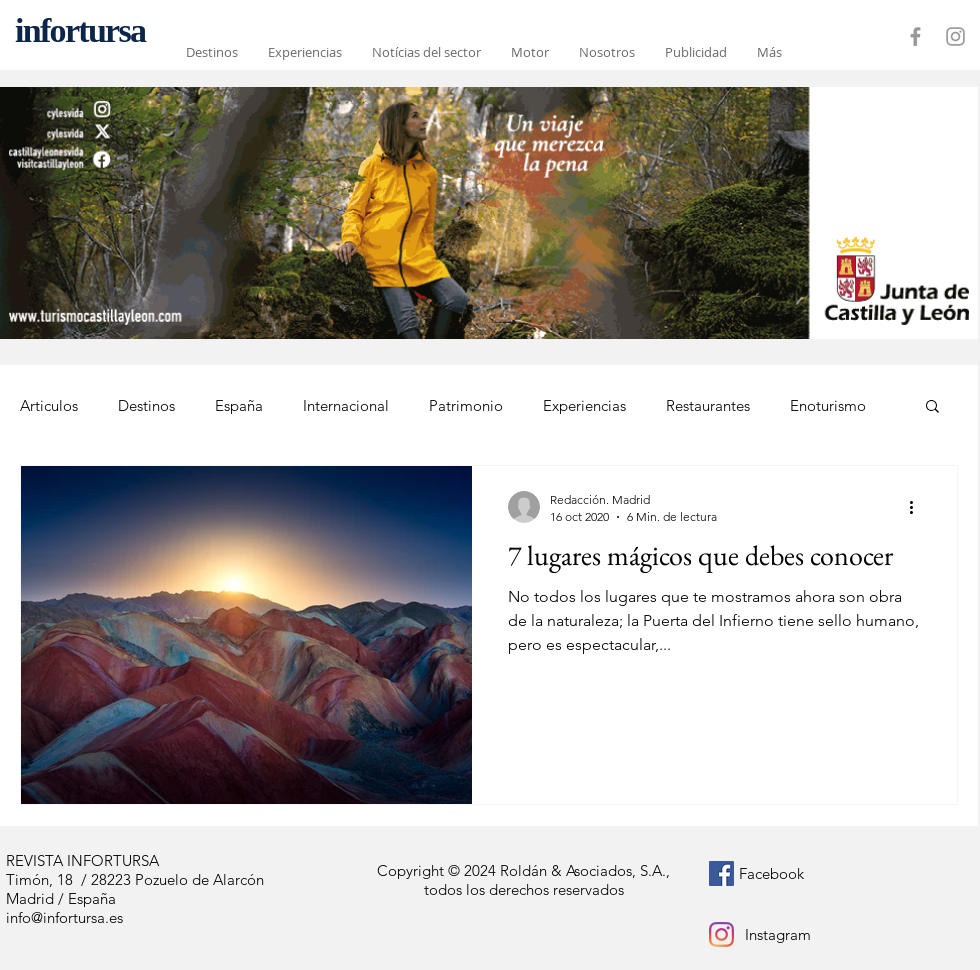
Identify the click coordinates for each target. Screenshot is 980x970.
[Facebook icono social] (721, 873)
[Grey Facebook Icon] (915, 36)
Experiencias (584, 405)
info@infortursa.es (64, 917)
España (239, 405)
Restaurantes (708, 405)
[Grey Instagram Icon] (955, 36)
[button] (932, 407)
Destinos (146, 405)
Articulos (49, 405)
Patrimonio (466, 405)
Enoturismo (828, 405)
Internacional (346, 405)
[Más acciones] (918, 507)
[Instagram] (721, 934)
